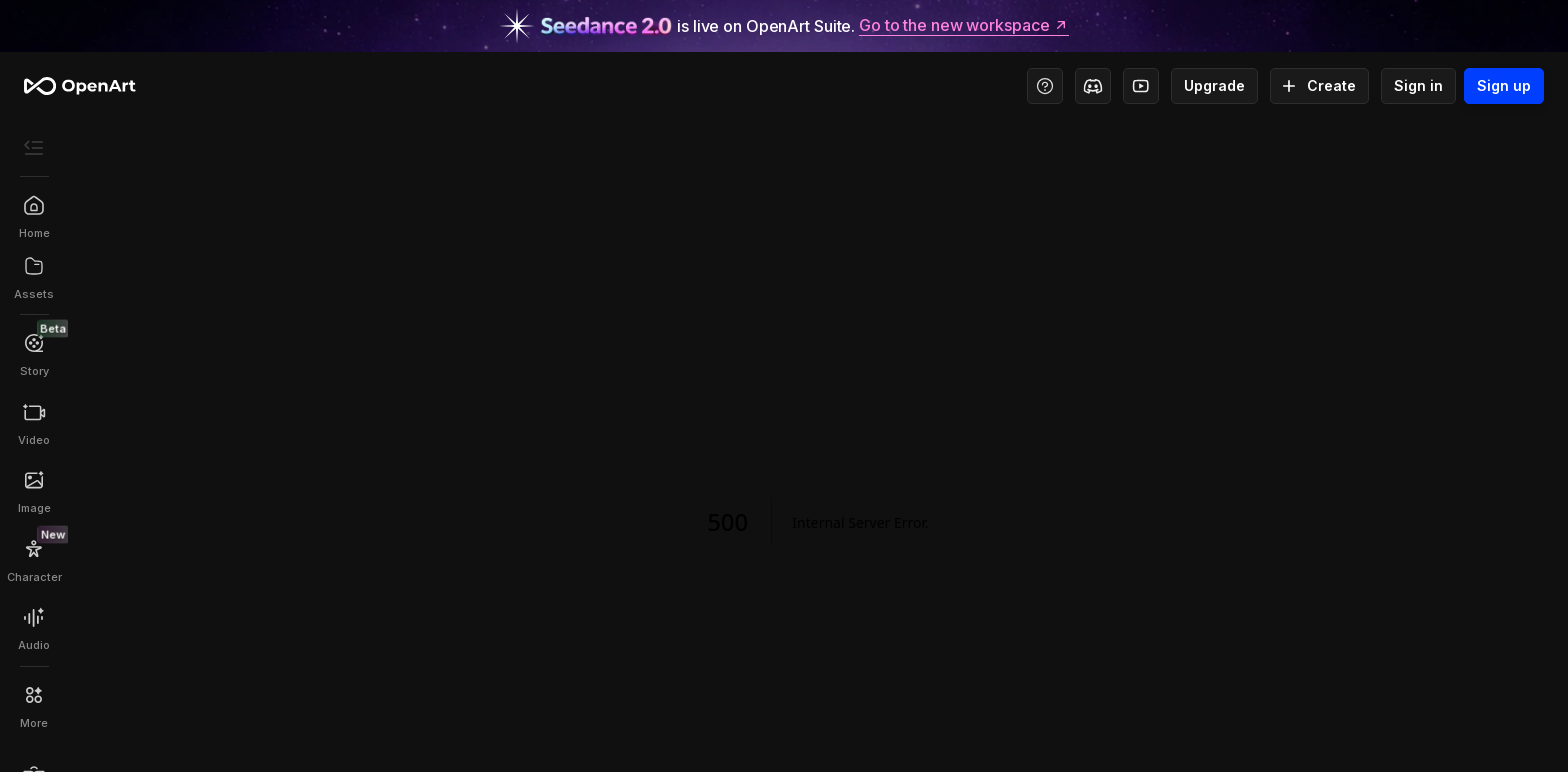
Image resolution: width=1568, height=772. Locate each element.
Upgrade (1214, 86)
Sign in (1418, 86)
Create (1319, 86)
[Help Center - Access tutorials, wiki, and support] (1045, 86)
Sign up (1504, 86)
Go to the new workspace (964, 26)
